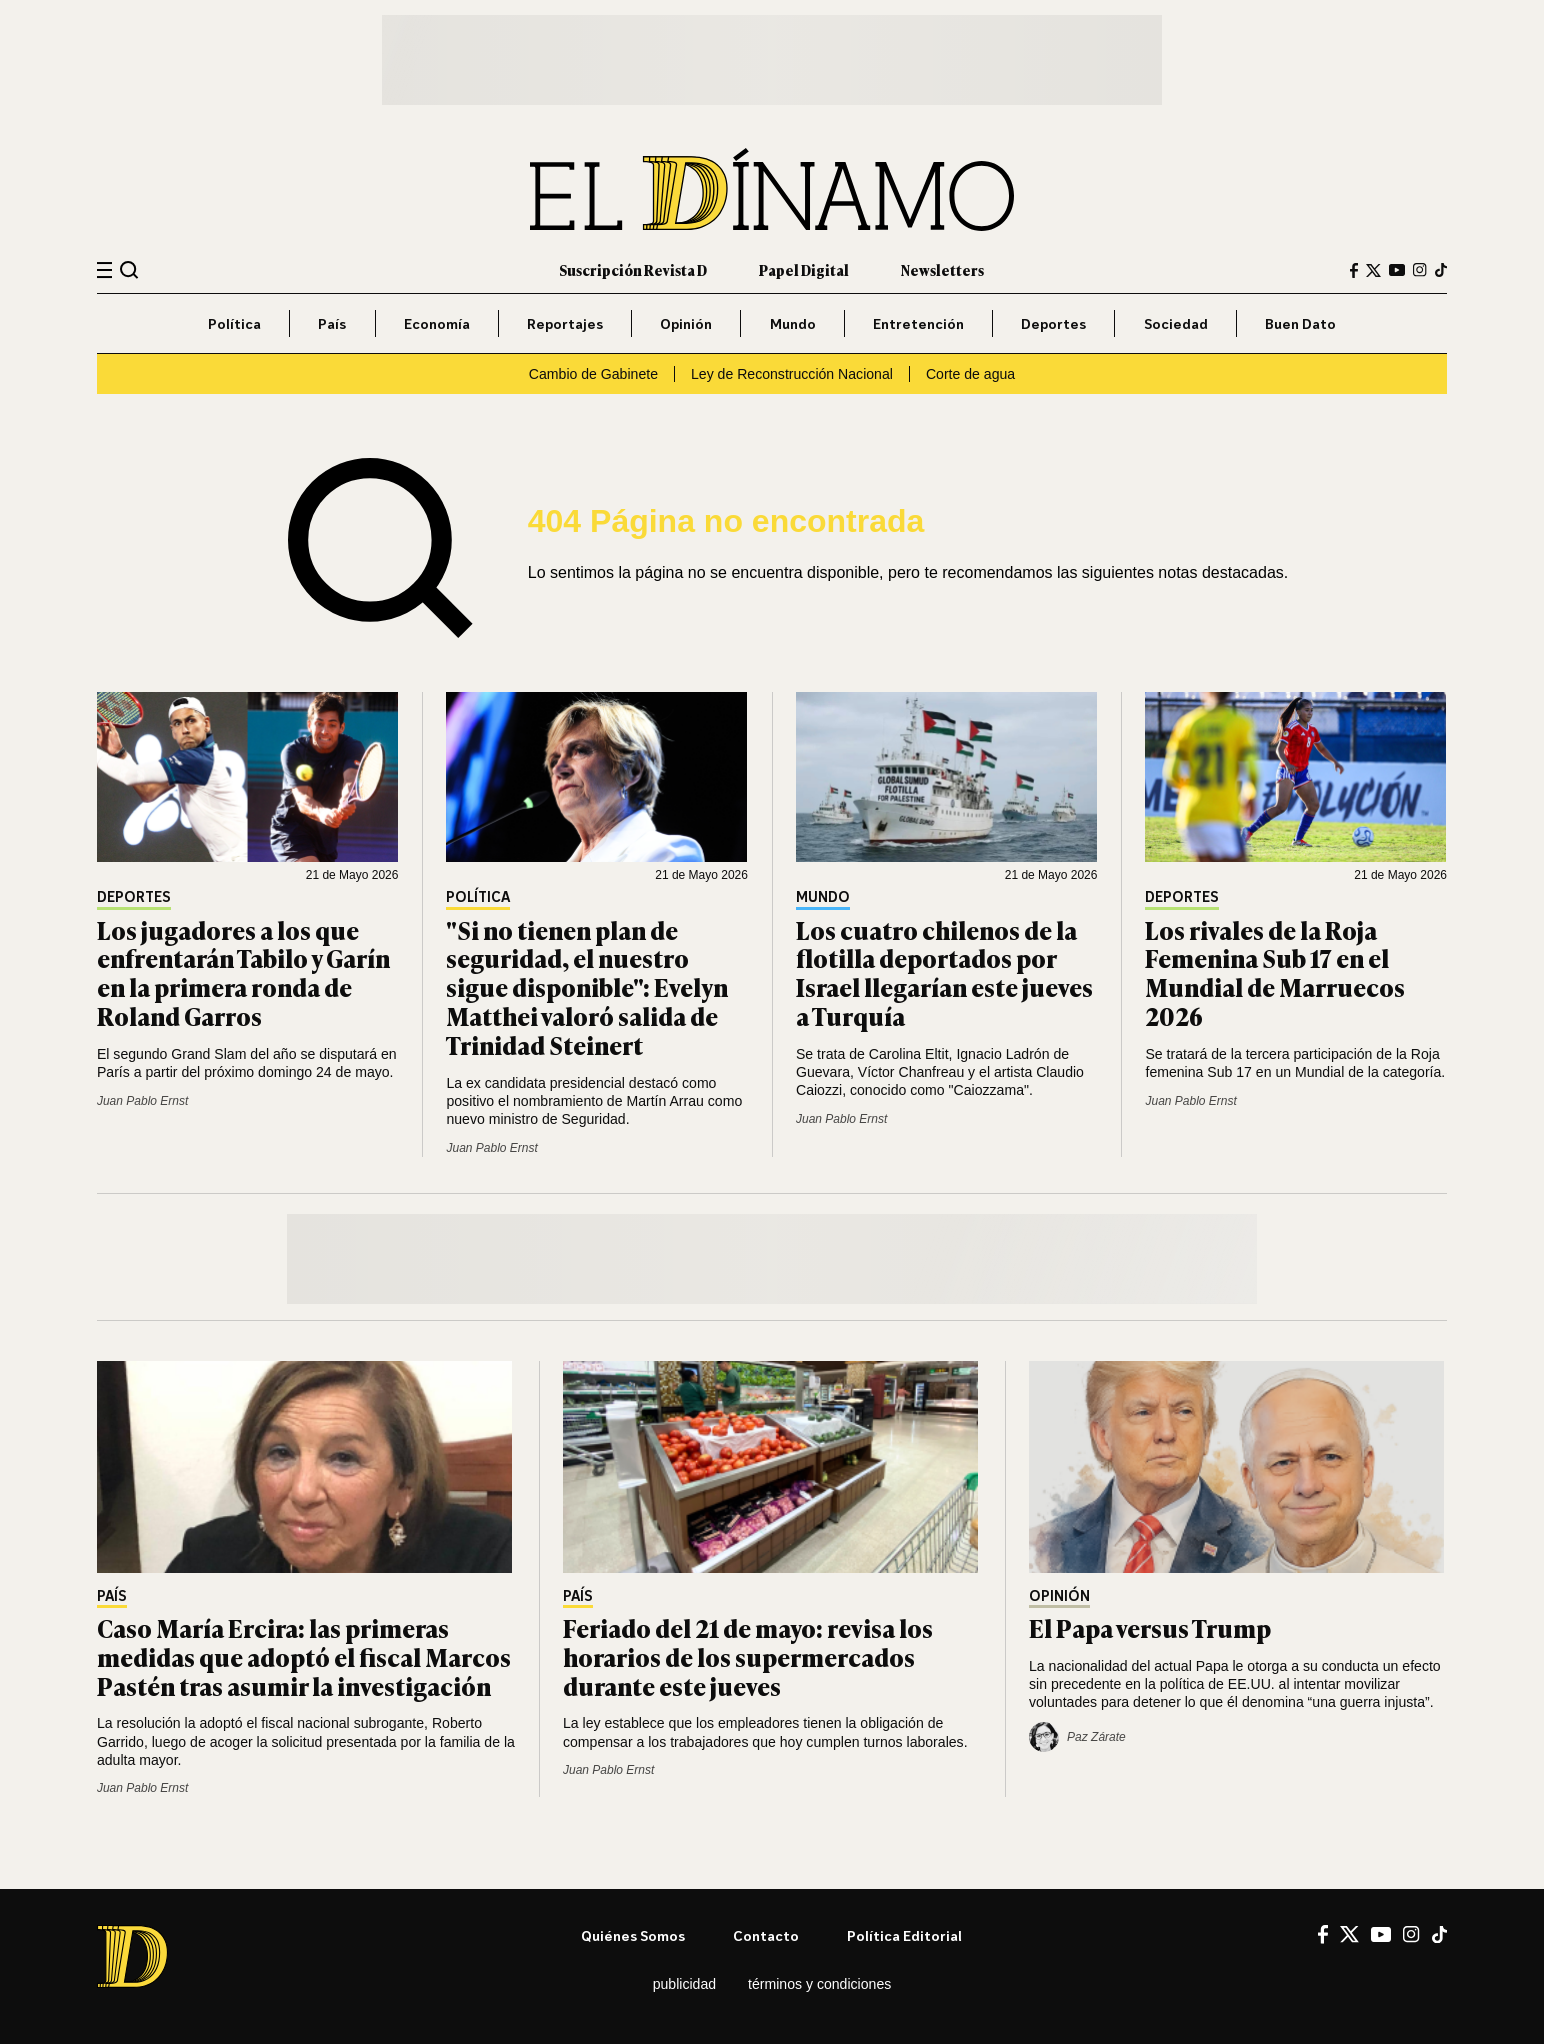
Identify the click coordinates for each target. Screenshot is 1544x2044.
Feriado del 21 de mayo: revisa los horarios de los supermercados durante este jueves (748, 1656)
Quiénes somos (633, 1935)
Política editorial (904, 1935)
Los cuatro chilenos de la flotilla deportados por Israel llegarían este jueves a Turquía (944, 972)
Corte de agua (970, 374)
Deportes (1053, 323)
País (332, 323)
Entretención (918, 323)
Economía (437, 323)
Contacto (766, 1935)
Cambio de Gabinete (593, 374)
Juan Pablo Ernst (142, 1101)
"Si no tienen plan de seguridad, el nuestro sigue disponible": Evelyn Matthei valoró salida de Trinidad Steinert (587, 987)
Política (234, 323)
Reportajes (565, 323)
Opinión (686, 323)
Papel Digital (804, 269)
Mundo (793, 323)
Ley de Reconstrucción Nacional (792, 374)
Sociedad (1176, 323)
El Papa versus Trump (1150, 1627)
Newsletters (942, 269)
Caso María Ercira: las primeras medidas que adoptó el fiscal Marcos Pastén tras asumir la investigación (304, 1656)
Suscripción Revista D (633, 269)
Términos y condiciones (819, 1984)
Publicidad (684, 1984)
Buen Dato (1300, 323)
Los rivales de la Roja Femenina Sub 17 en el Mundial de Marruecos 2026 (1275, 972)
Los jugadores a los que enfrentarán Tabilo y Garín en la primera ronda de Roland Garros (243, 972)
